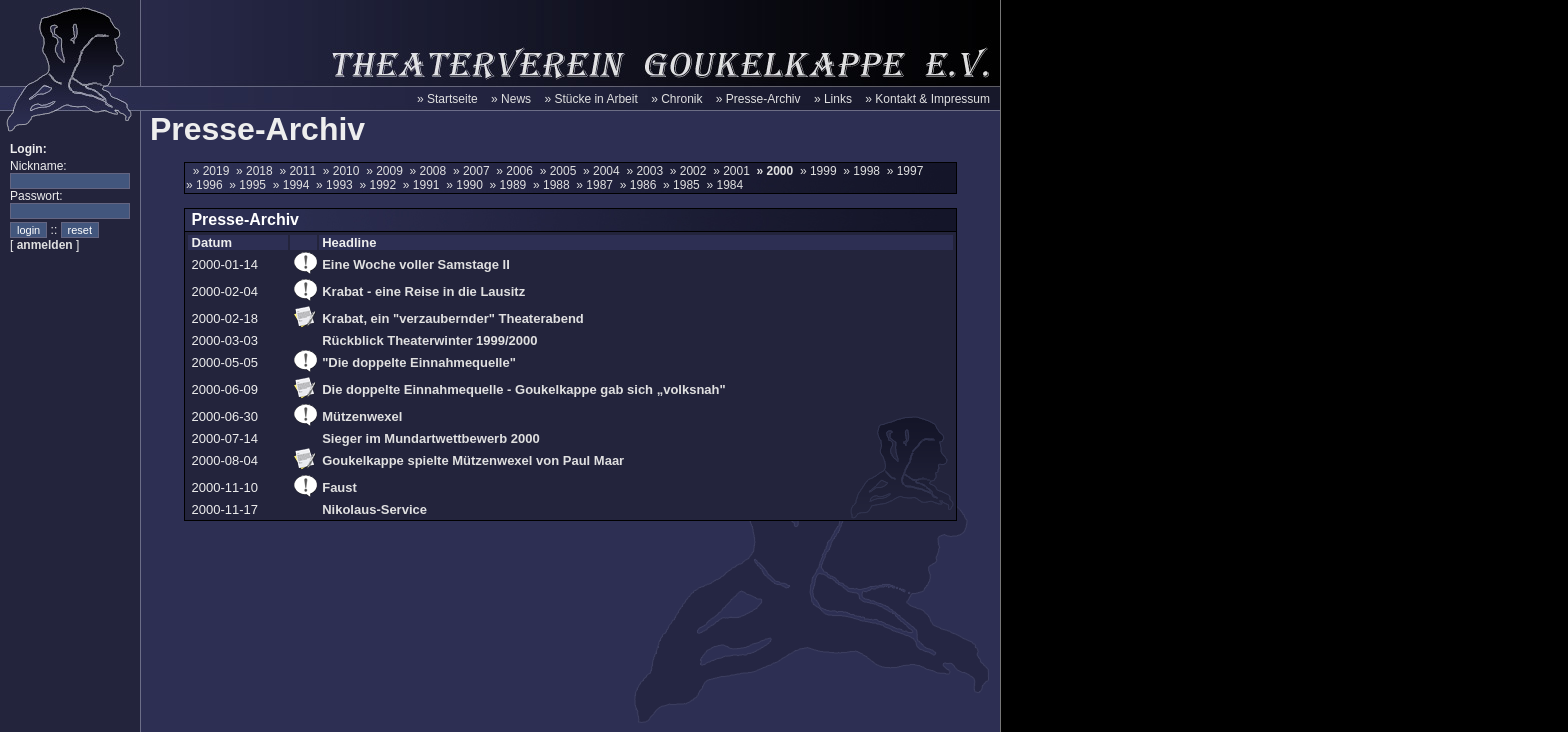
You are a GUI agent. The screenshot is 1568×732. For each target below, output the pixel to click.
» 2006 (517, 171)
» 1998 (864, 171)
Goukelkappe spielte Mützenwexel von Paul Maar (473, 460)
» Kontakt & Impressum (927, 99)
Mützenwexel (362, 416)
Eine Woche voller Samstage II (416, 264)
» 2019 (214, 171)
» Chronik (676, 99)
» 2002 (691, 171)
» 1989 (511, 185)
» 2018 (257, 171)
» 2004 (604, 171)
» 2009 (387, 171)
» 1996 (207, 185)
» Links (833, 99)
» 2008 (431, 171)
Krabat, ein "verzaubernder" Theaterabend (453, 318)
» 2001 (734, 171)
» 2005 (561, 171)
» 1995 (250, 185)
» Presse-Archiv (758, 99)
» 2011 (300, 171)
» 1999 (821, 171)
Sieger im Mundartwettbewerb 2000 (430, 438)
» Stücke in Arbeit (590, 99)
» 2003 (647, 171)
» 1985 (684, 185)
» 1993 (337, 185)
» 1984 (726, 185)
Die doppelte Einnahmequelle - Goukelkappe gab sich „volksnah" (523, 389)
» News (511, 99)
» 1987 (597, 185)
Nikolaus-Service (374, 509)
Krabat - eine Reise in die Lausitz (423, 291)
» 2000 (777, 171)
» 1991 (424, 185)
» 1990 (467, 185)
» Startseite (447, 99)
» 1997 (907, 171)
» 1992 (380, 185)
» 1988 (554, 185)
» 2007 (474, 171)
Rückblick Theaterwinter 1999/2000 (429, 340)
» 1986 (641, 185)
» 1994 (294, 185)
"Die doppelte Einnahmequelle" (419, 362)
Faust (339, 487)
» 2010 (344, 171)
